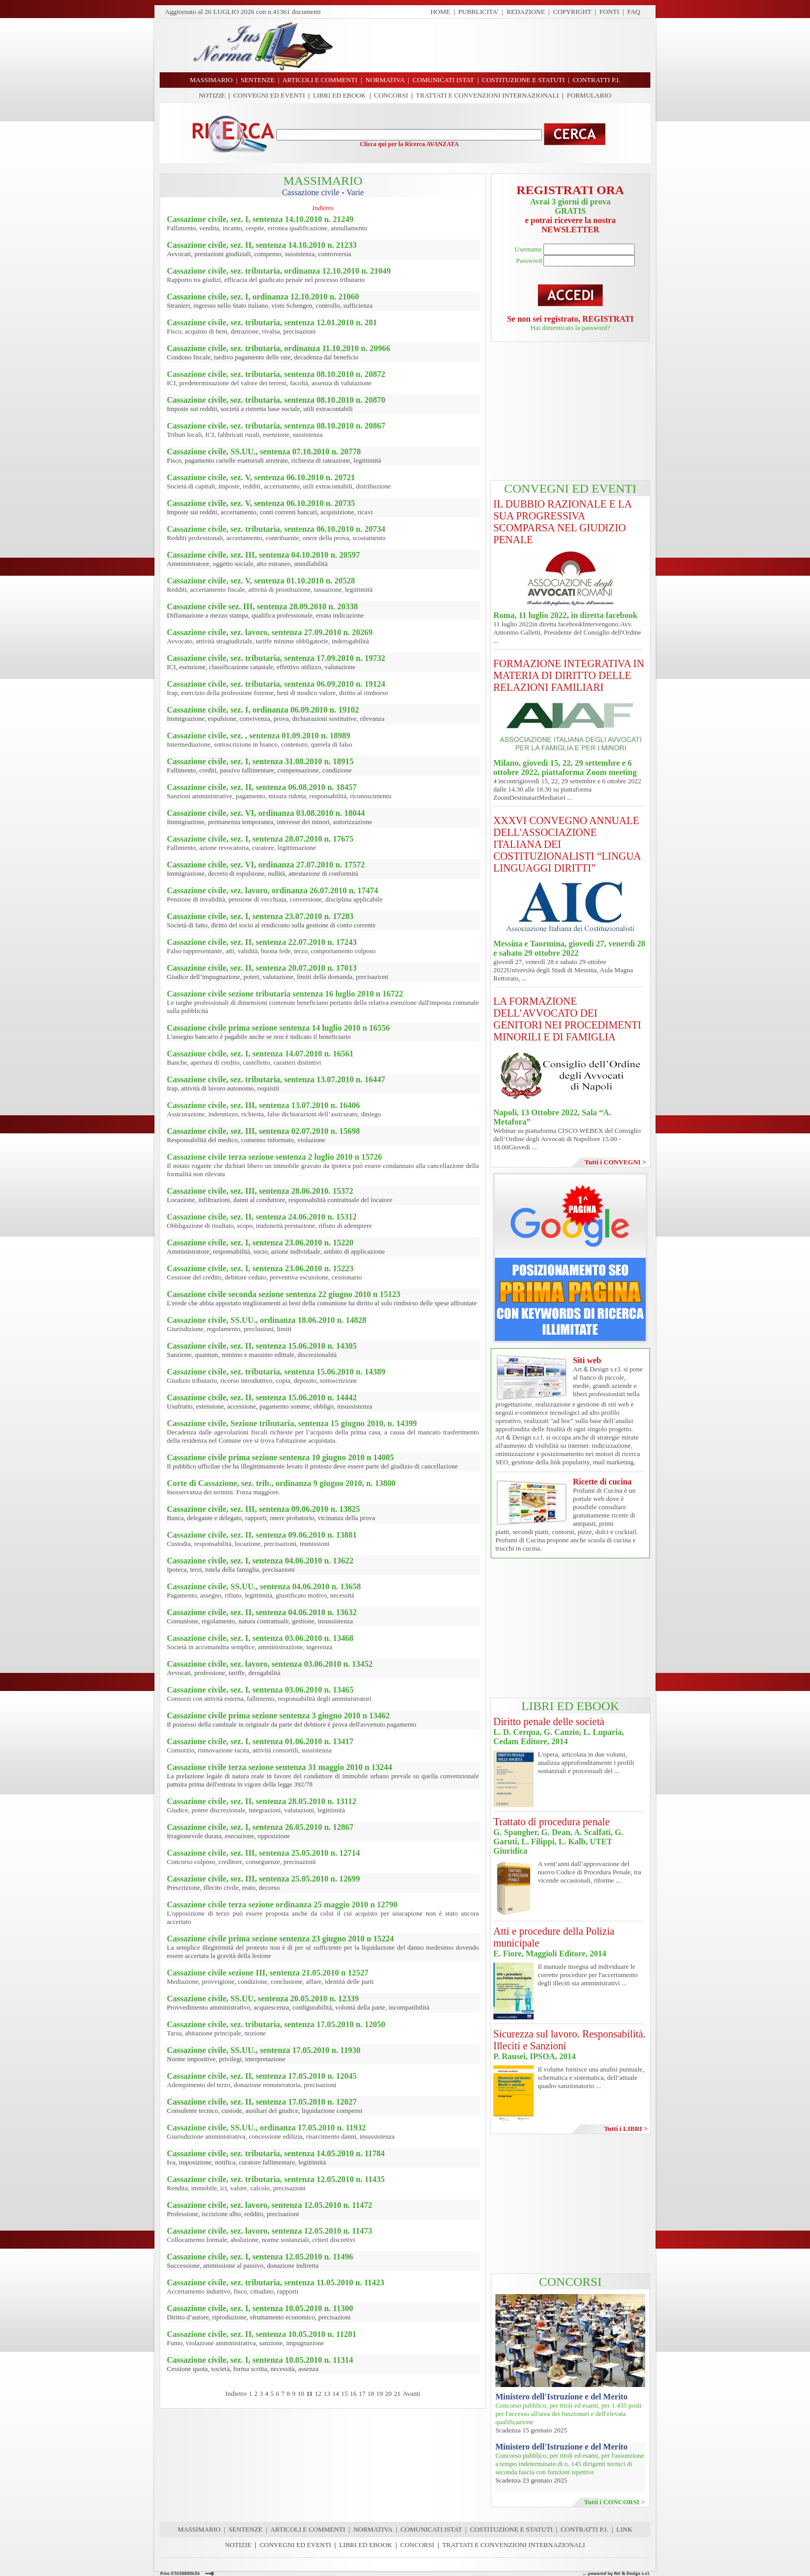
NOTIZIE (212, 95)
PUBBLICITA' (478, 11)
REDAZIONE (526, 11)
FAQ (633, 11)
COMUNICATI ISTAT (431, 2529)
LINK (624, 2529)
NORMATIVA (373, 2529)
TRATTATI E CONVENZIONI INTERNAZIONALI (487, 95)
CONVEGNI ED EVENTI (269, 95)
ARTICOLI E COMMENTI (307, 2529)
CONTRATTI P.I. (584, 2529)
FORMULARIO (589, 95)
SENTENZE (246, 2529)
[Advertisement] (495, 45)
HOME (440, 11)
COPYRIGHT (572, 11)
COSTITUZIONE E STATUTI (511, 2529)
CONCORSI (391, 95)
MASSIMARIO (199, 2529)
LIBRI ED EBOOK (339, 95)
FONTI (609, 11)
